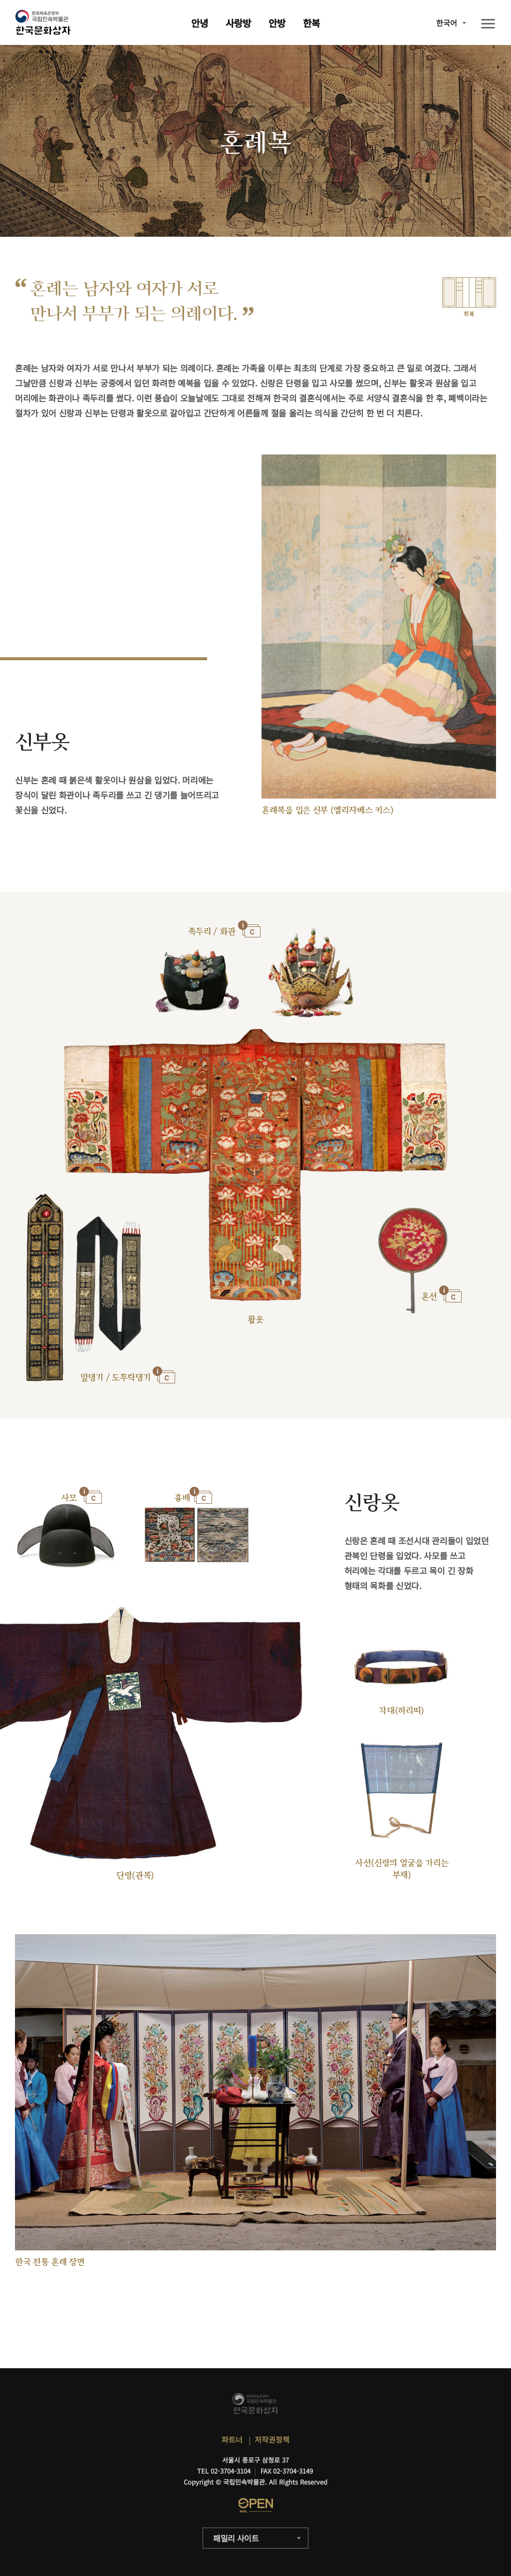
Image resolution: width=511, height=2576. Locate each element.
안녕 (199, 22)
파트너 (232, 2439)
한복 (311, 22)
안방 (276, 22)
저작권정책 (272, 2439)
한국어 (446, 22)
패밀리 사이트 (236, 2538)
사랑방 (238, 22)
